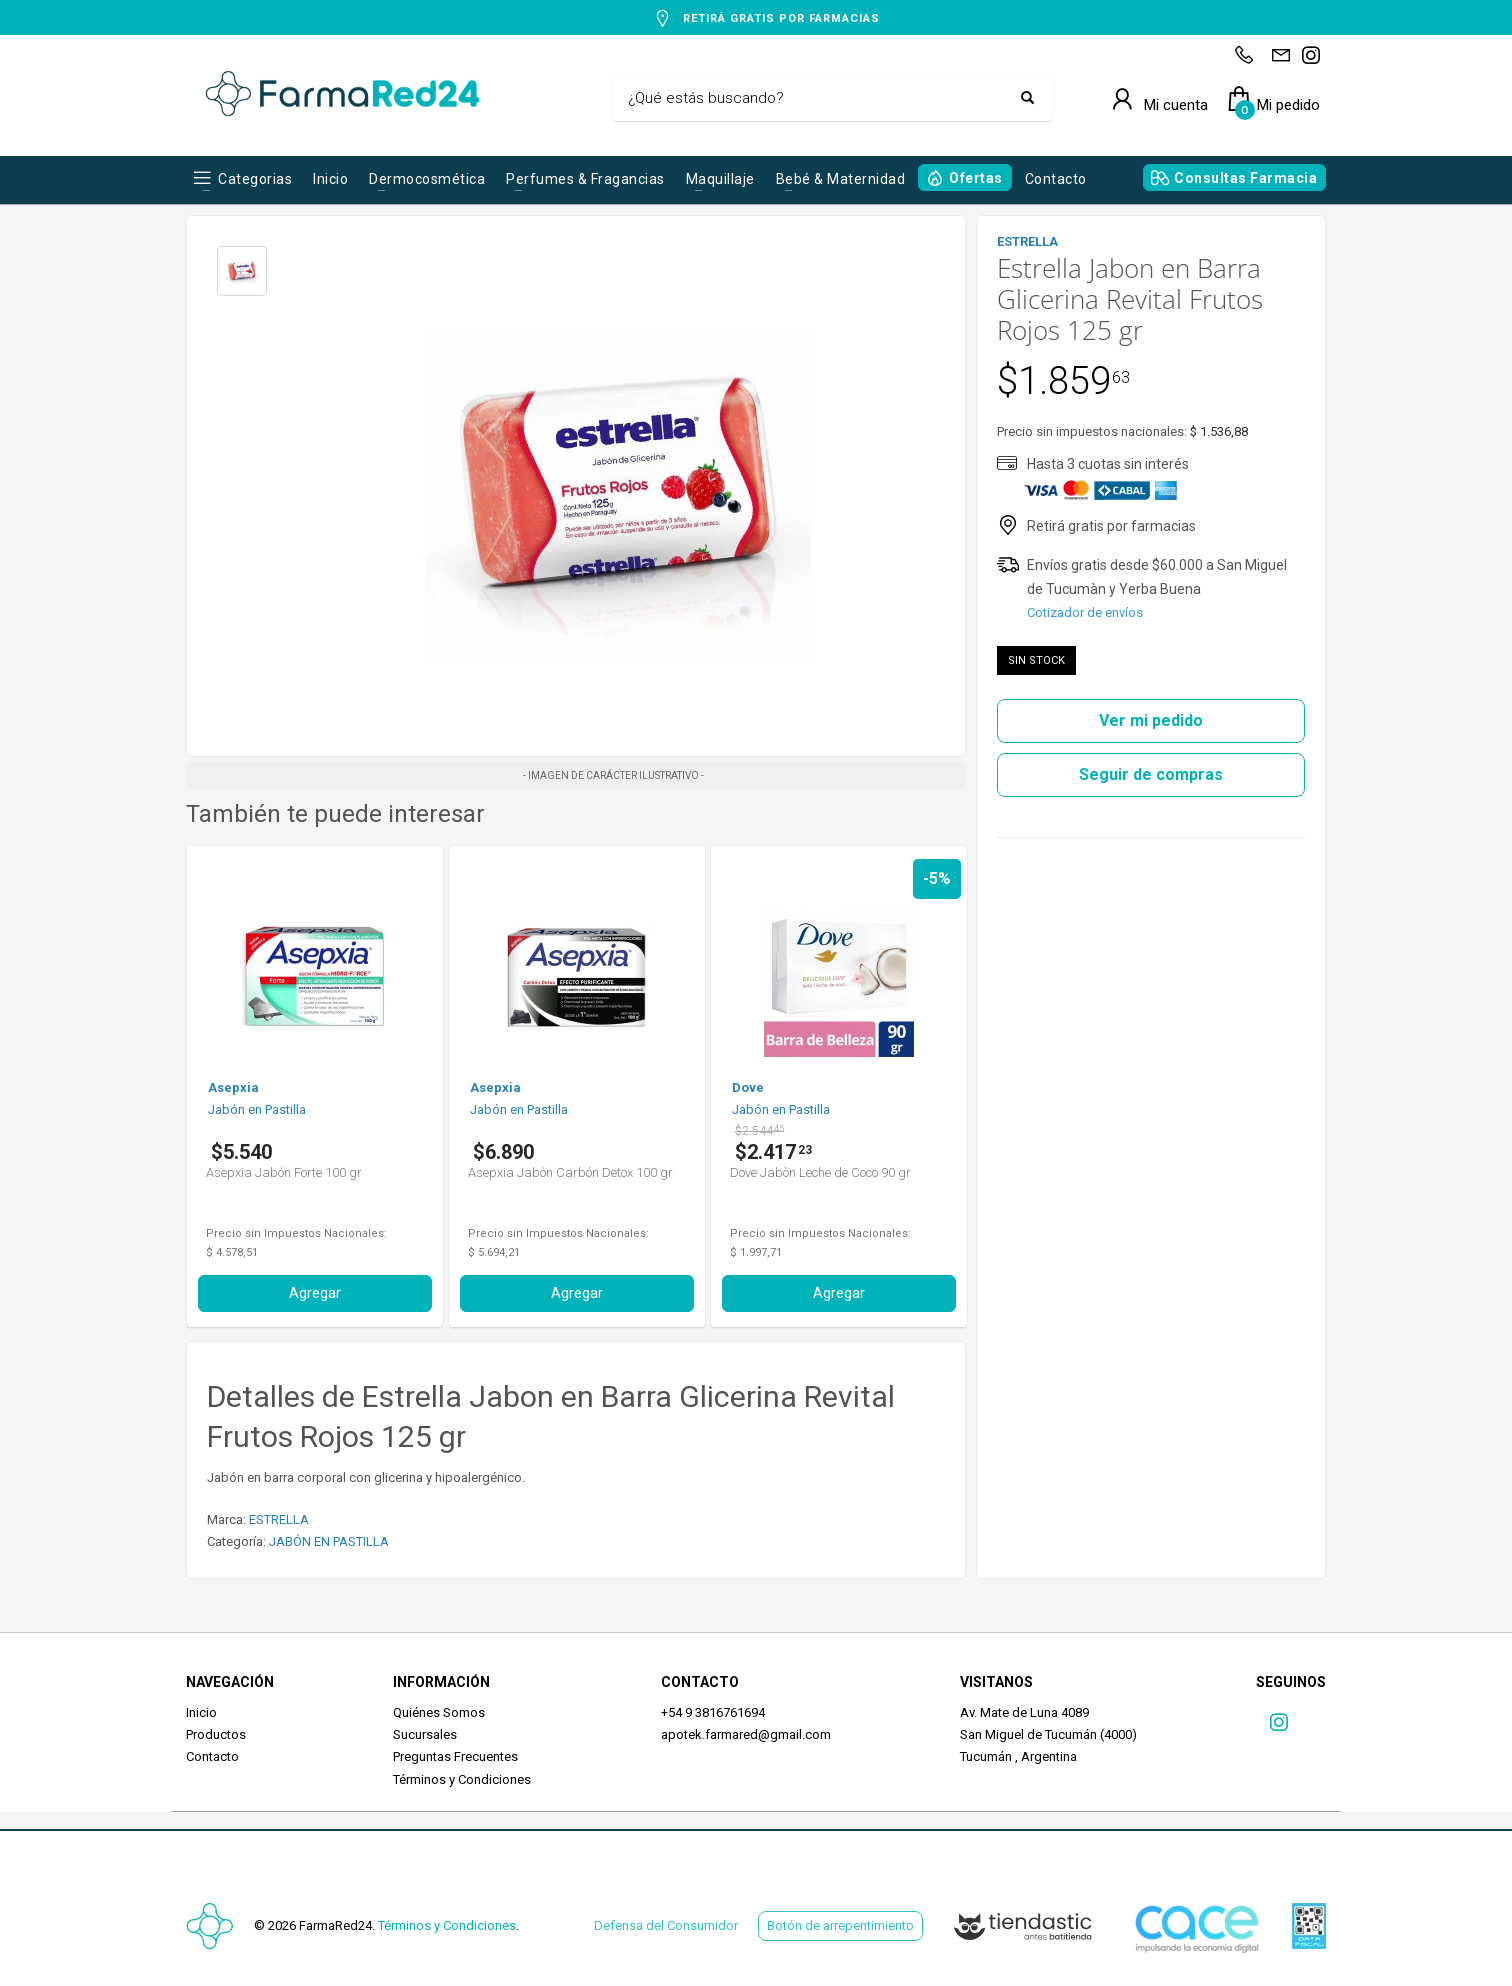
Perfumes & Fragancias (585, 179)
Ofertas (976, 178)
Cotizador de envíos (1085, 612)
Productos (216, 1734)
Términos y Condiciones (462, 1779)
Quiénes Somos (439, 1712)
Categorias (255, 179)
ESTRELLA (279, 1519)
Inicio (330, 179)
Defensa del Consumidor (666, 1925)
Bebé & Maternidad (841, 179)
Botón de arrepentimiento (840, 1925)
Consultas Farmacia (1245, 178)
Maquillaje (720, 179)
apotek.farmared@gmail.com (746, 1734)
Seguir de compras (1151, 774)
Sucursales (425, 1734)
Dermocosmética (427, 179)
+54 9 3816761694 (713, 1712)
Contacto (1056, 179)
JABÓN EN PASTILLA (329, 1541)
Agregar (315, 1293)
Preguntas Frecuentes (455, 1756)
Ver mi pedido (1151, 720)
